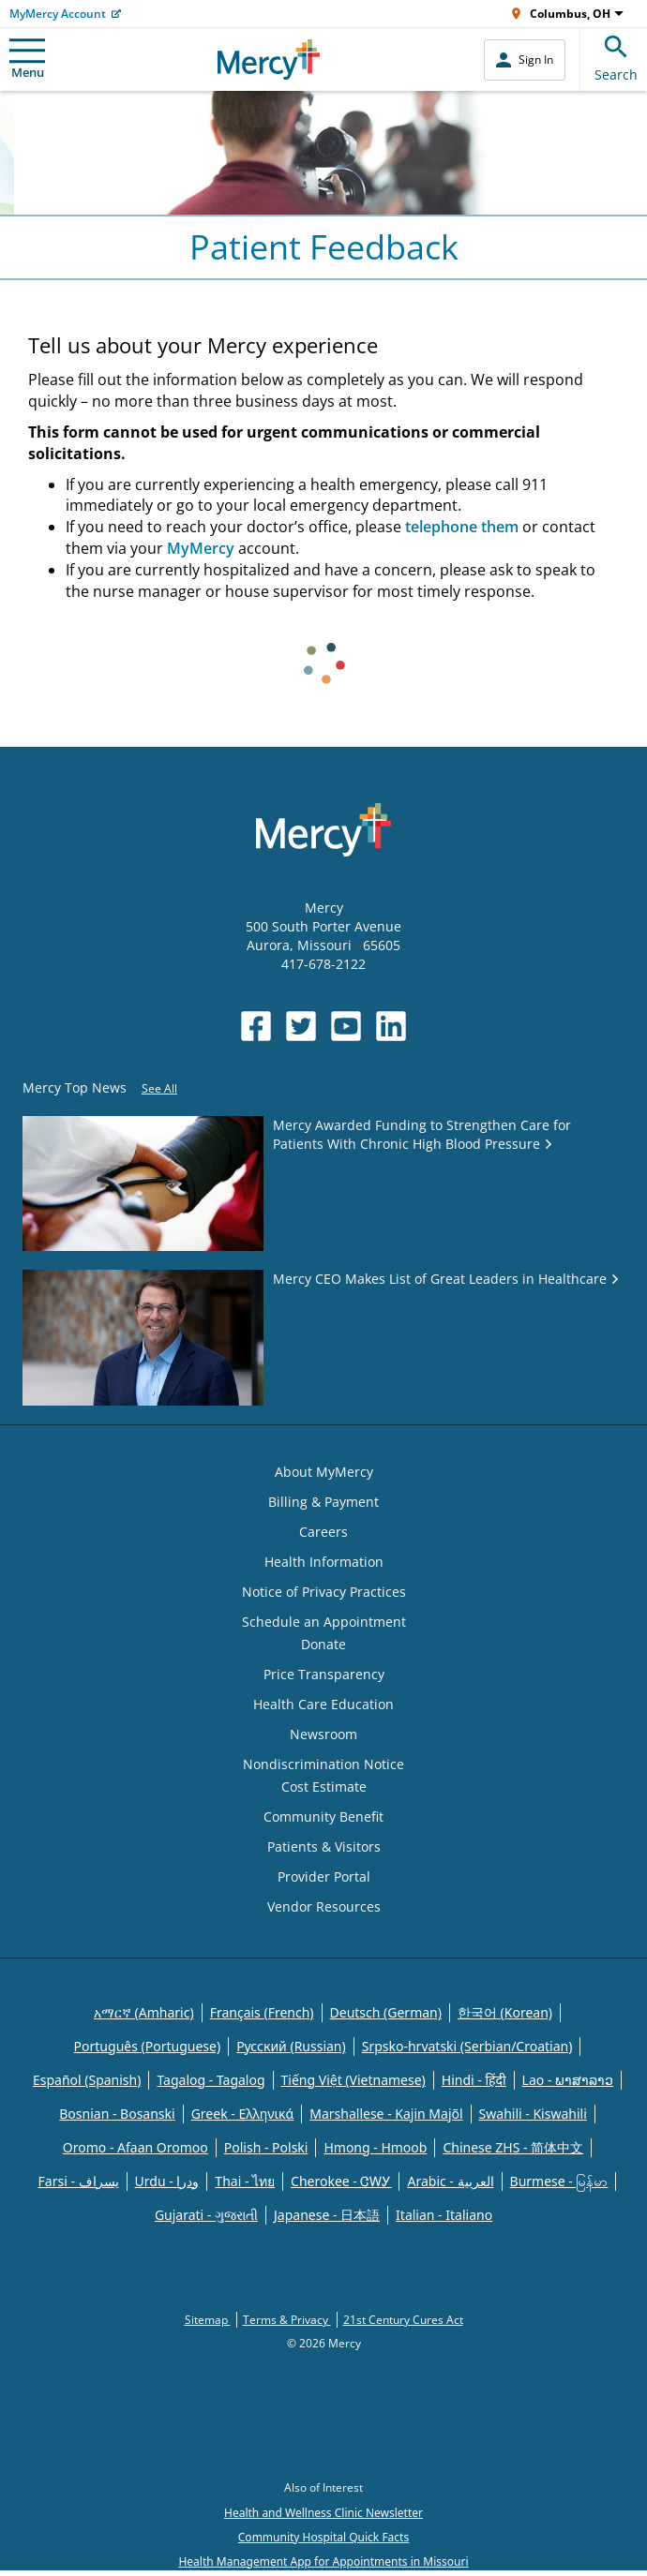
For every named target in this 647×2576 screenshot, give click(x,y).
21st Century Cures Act (403, 2320)
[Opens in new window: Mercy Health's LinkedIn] (391, 1026)
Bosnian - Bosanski (116, 2113)
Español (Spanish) (87, 2080)
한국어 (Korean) (505, 2012)
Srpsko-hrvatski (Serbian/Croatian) (467, 2046)
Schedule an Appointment (324, 1621)
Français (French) (262, 2012)
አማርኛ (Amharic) (144, 2012)
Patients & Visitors (324, 1846)
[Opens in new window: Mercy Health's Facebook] (256, 1026)
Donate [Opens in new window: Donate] (323, 1644)
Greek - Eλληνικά (242, 2113)
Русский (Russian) (291, 2046)
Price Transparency (323, 1674)
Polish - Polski (266, 2147)
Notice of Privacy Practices (324, 1592)
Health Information (324, 1562)
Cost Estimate (324, 1786)
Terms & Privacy (287, 2320)
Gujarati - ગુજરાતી (206, 2215)
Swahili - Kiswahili (533, 2113)
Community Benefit (323, 1816)
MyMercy (200, 548)
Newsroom (323, 1734)
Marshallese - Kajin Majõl (385, 2113)
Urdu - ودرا (167, 2181)
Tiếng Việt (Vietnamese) (353, 2080)
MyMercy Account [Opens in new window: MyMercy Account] (57, 14)
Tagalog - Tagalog (210, 2080)
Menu (27, 59)
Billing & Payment (323, 1502)
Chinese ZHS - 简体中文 (513, 2147)
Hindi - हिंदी (474, 2080)
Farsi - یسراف (78, 2181)
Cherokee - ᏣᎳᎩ (341, 2181)
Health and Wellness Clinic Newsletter (323, 2513)
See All (159, 1088)
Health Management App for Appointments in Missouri (323, 2561)
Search (616, 55)
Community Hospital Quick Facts (323, 2537)
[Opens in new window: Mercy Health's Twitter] (301, 1026)
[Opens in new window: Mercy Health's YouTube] (346, 1026)
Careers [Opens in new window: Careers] (323, 1532)
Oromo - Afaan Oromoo (135, 2147)
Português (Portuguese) (147, 2046)
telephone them (462, 526)
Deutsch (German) (386, 2012)
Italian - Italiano (444, 2215)
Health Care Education (323, 1704)
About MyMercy (324, 1472)
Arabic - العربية (450, 2181)
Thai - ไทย (245, 2181)
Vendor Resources (324, 1906)
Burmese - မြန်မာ (559, 2181)
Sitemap (208, 2320)
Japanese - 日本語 (327, 2215)
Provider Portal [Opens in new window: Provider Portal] (324, 1876)
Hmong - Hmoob (375, 2147)
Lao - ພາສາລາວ (567, 2080)
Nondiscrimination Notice (323, 1764)
